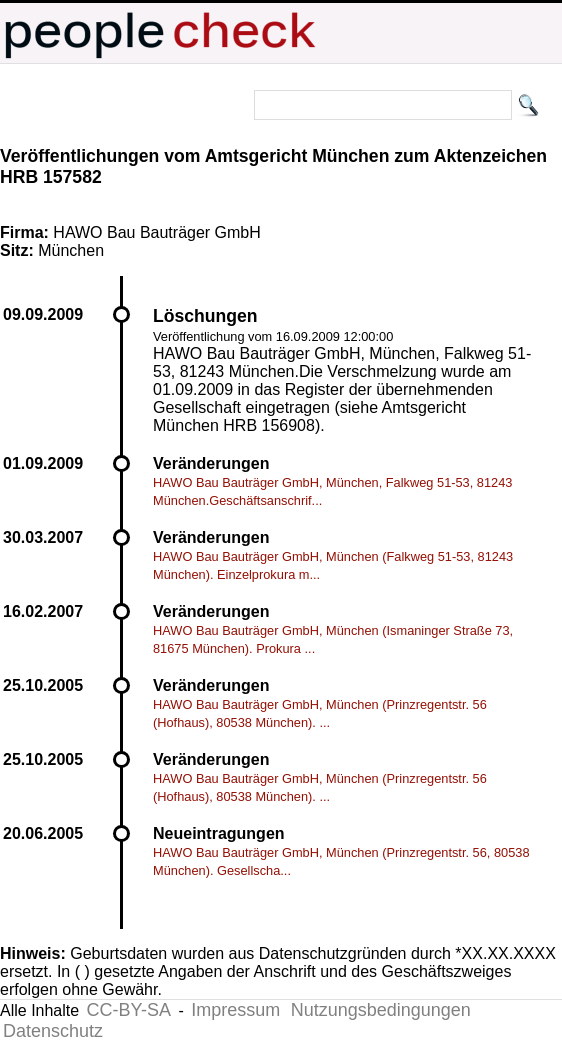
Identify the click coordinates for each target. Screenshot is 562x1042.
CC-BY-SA (129, 1010)
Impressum (235, 1010)
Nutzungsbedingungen (381, 1010)
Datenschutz (53, 1031)
